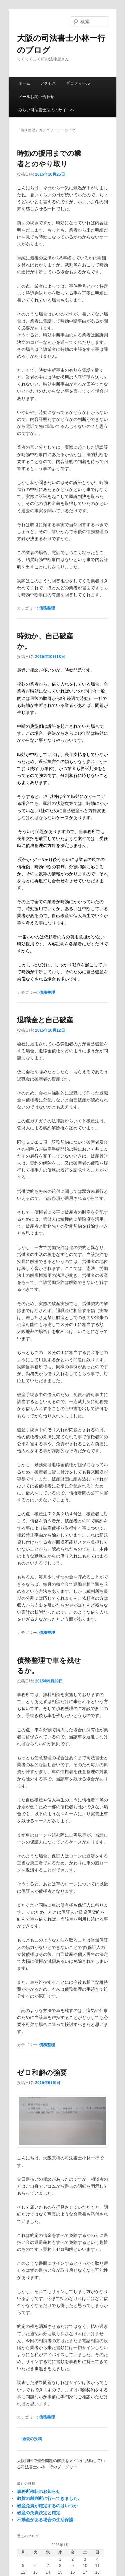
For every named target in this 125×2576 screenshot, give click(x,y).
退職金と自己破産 (45, 1020)
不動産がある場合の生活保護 (45, 2519)
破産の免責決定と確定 (38, 2512)
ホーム (24, 83)
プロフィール (78, 83)
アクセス (48, 83)
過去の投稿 (29, 2438)
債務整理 (47, 608)
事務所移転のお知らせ (38, 2491)
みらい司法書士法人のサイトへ (46, 110)
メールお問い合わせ (36, 96)
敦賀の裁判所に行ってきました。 (49, 2498)
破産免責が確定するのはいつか (47, 2505)
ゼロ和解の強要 (42, 2072)
